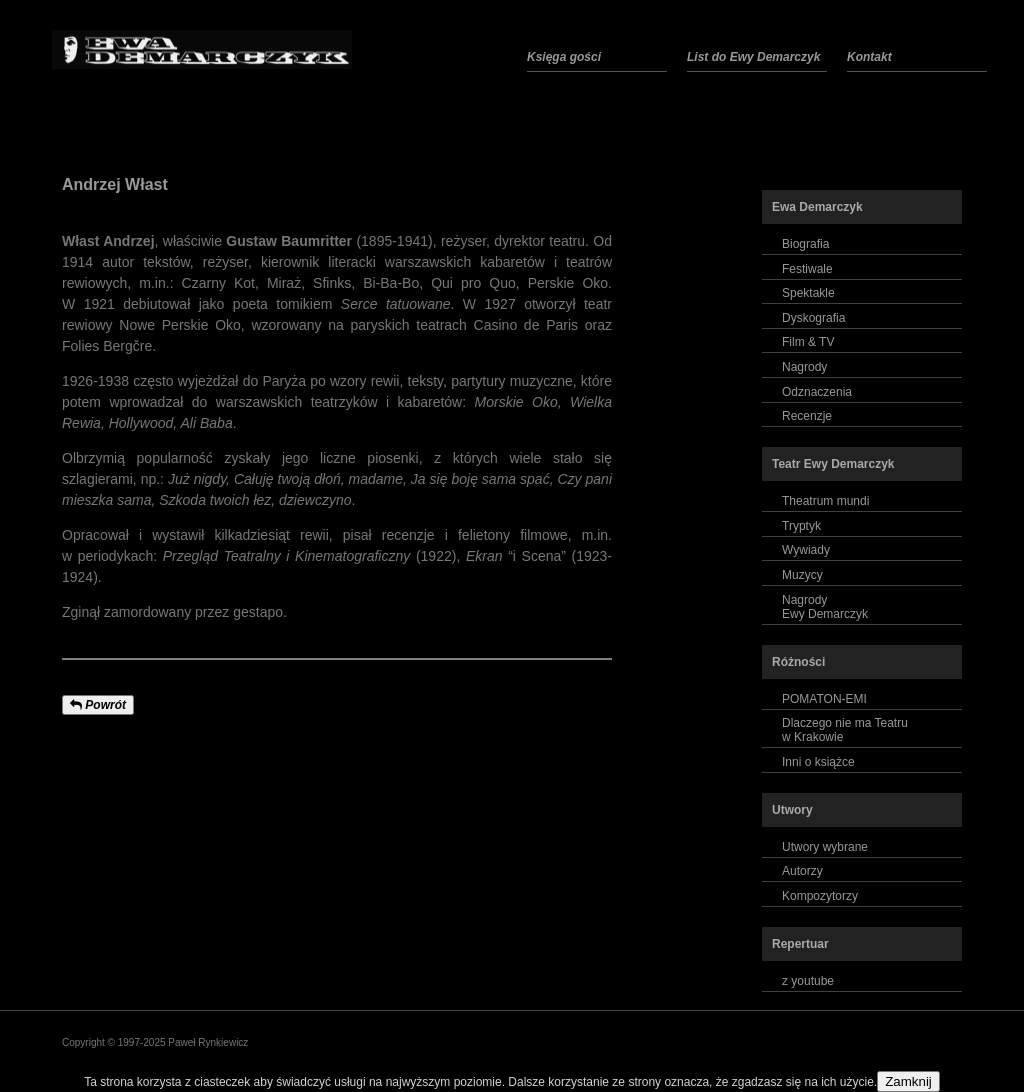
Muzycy (802, 575)
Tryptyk (801, 526)
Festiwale (807, 269)
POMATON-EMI (824, 699)
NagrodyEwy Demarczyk (825, 607)
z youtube (808, 981)
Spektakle (808, 293)
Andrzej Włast (115, 184)
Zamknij (908, 1081)
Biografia (805, 244)
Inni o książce (818, 762)
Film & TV (808, 342)
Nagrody (804, 367)
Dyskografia (813, 318)
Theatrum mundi (825, 501)
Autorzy (802, 871)
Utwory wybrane (825, 847)
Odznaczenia (817, 392)
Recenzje (807, 416)
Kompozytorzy (820, 896)
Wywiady (806, 550)
